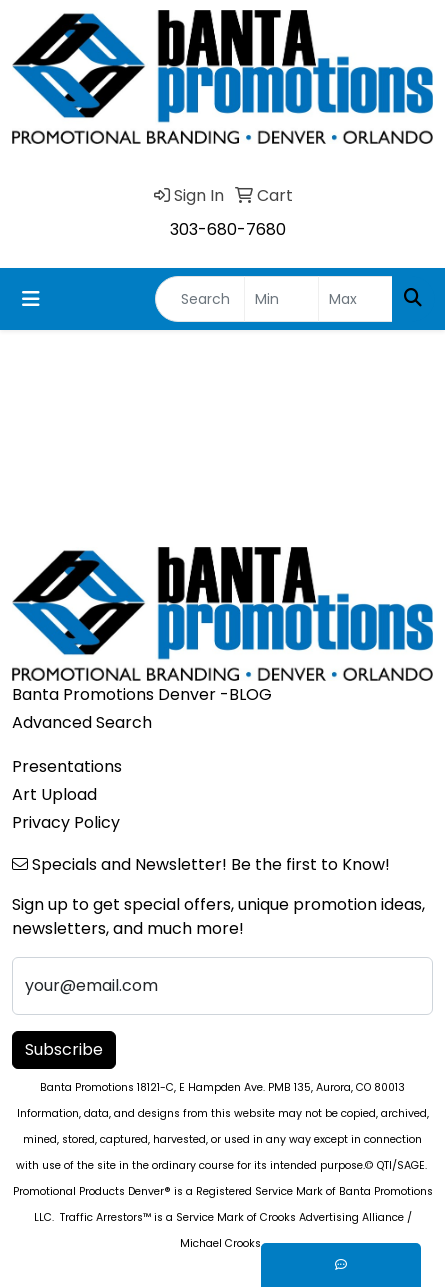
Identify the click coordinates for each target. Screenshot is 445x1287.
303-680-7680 (228, 229)
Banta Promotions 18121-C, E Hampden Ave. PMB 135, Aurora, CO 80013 (222, 1087)
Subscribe (64, 1049)
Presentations (67, 766)
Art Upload (54, 794)
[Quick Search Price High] (355, 299)
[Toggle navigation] (31, 299)
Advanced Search (82, 722)
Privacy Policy (66, 822)
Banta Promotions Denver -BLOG (142, 694)
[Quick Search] (200, 299)
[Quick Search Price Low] (281, 299)
